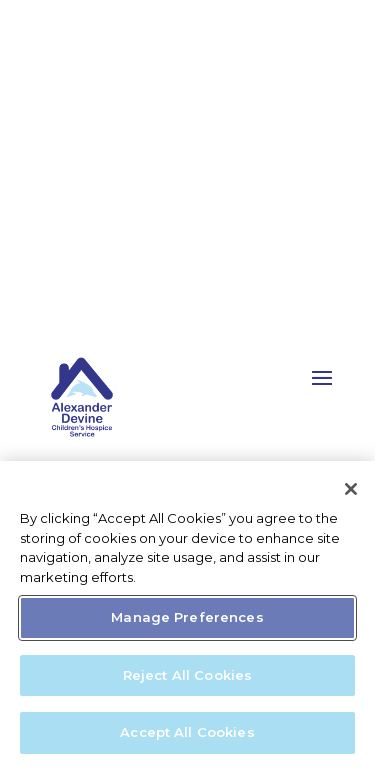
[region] (187, 615)
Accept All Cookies (187, 732)
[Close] (351, 489)
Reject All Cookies (187, 675)
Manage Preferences (187, 617)
